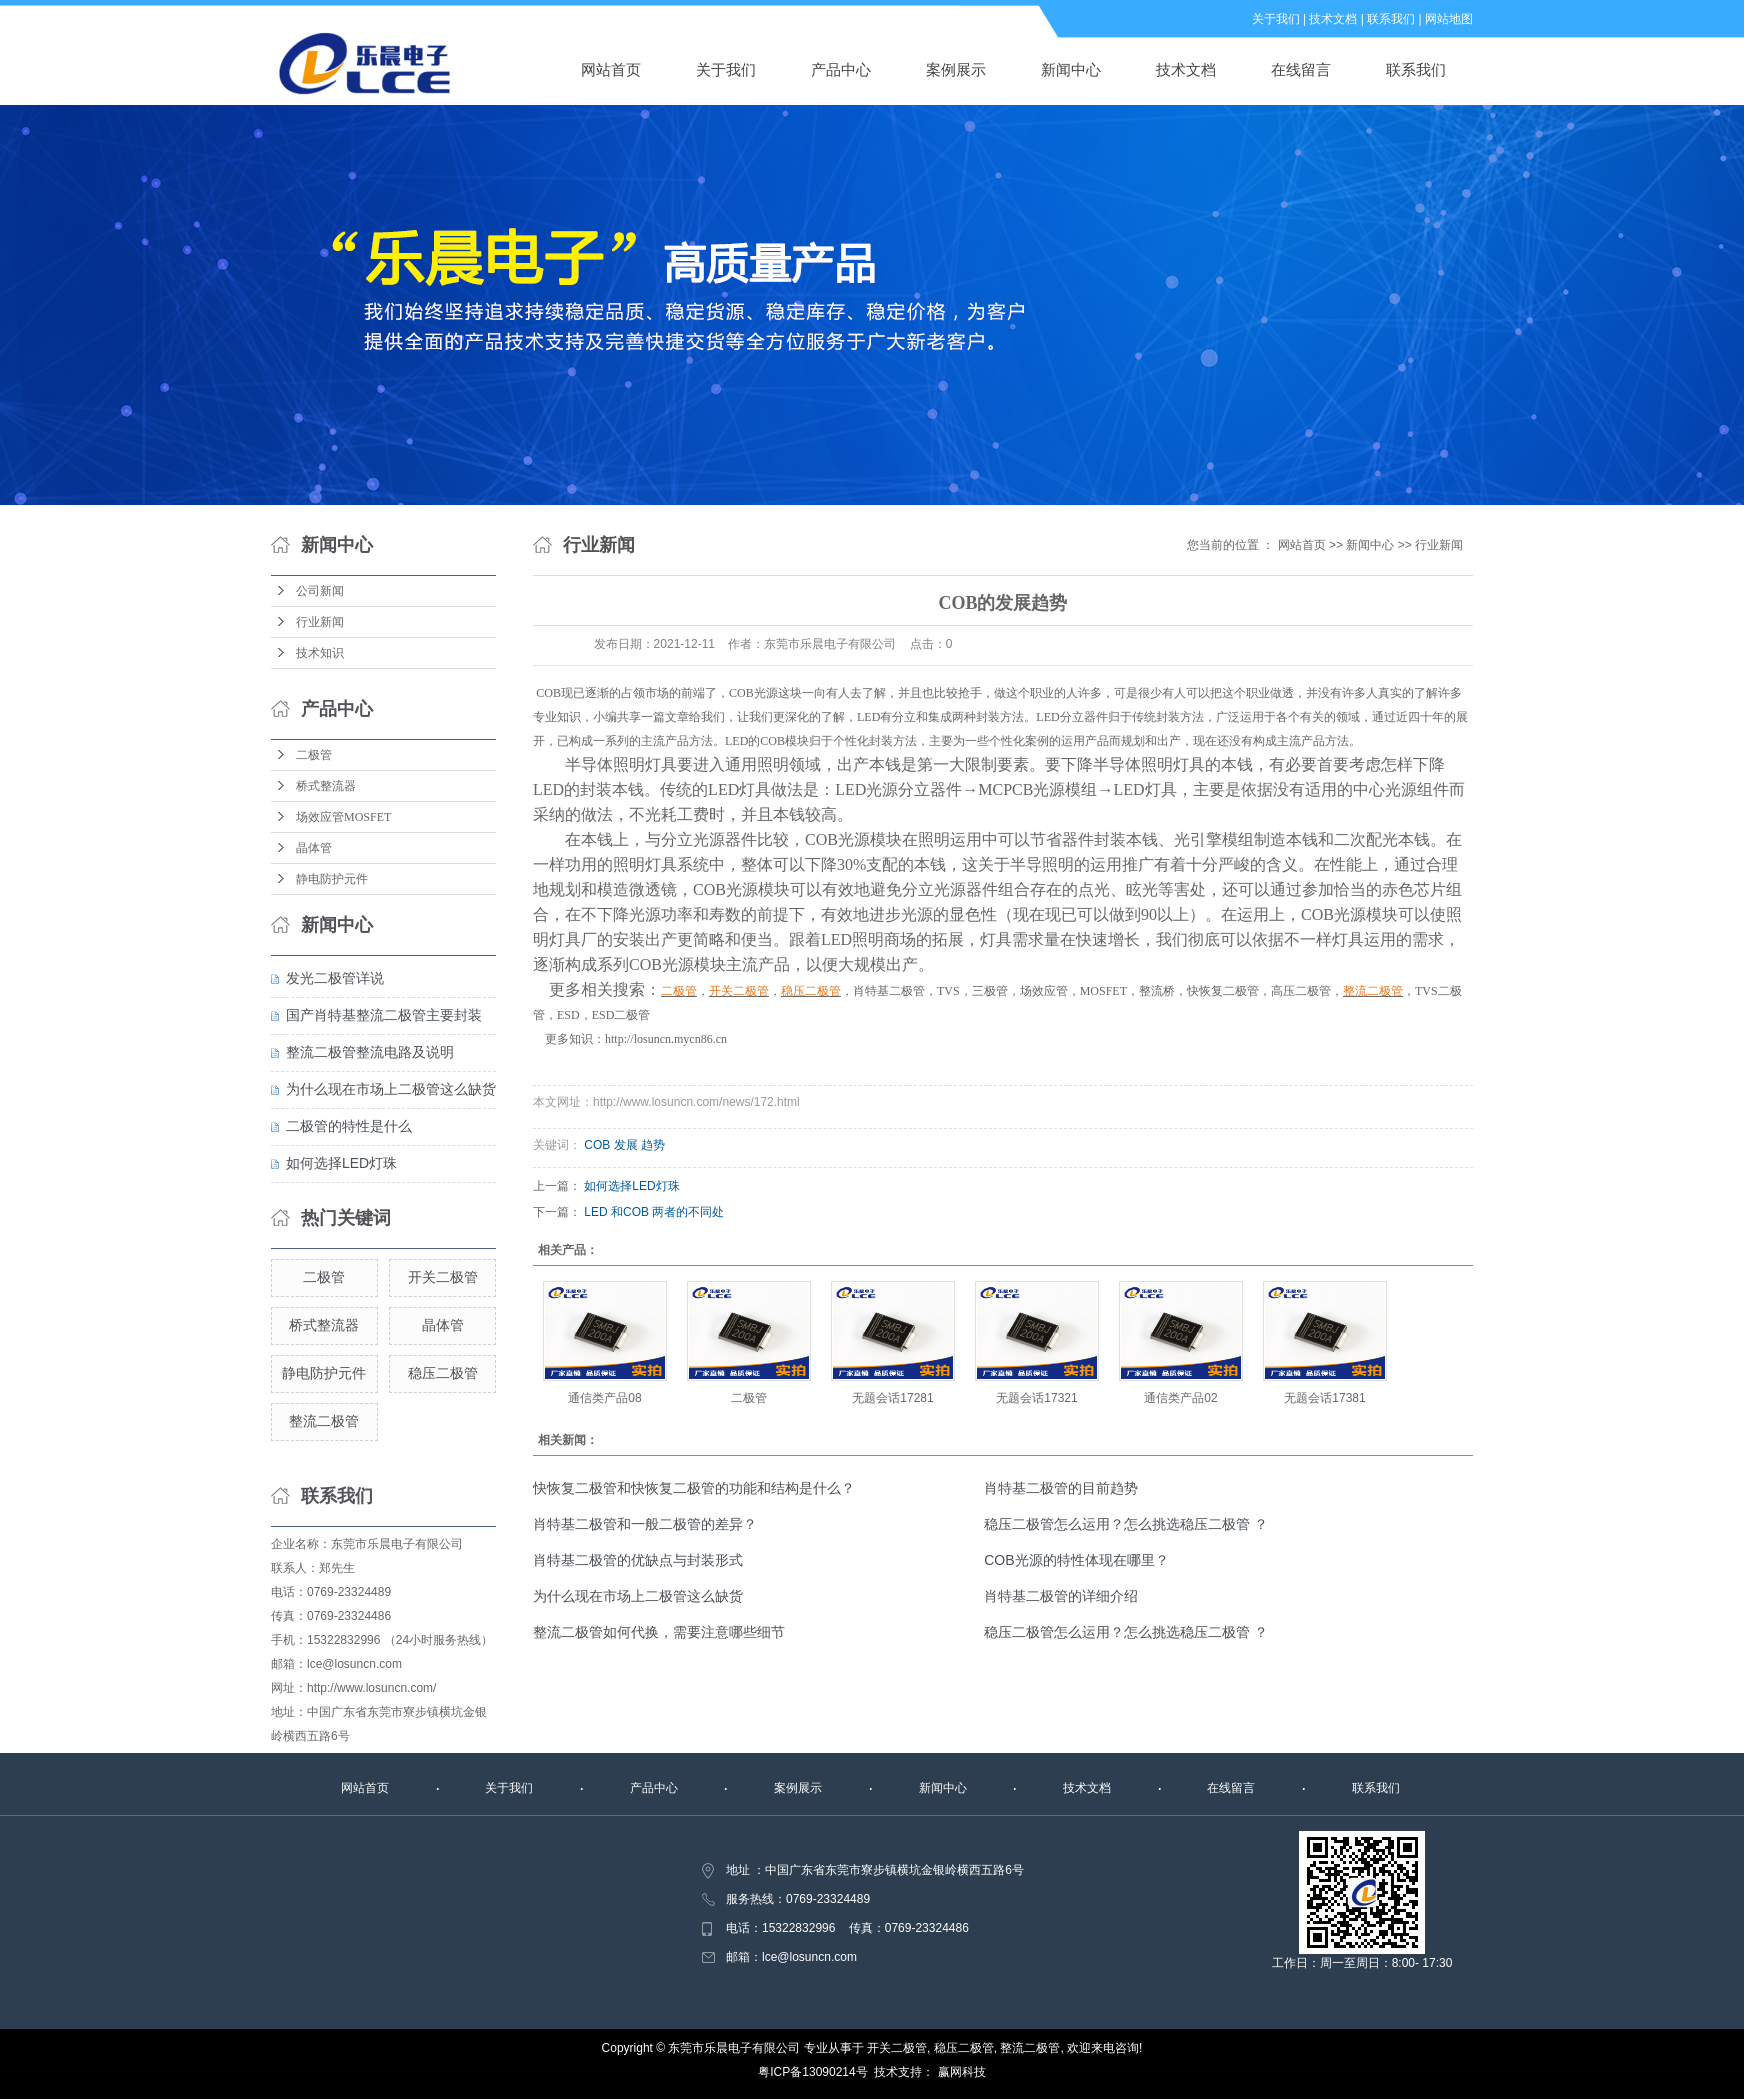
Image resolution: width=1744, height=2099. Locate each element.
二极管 (314, 755)
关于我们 (1276, 19)
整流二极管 (324, 1421)
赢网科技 (962, 2072)
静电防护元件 (332, 879)
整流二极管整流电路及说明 (370, 1052)
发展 (626, 1145)
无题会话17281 (892, 1398)
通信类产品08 (604, 1398)
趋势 (653, 1145)
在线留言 (1301, 69)
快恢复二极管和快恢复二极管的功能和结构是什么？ (694, 1488)
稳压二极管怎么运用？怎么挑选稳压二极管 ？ (1126, 1524)
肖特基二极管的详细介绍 (1061, 1596)
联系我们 (1391, 19)
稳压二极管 (443, 1373)
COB (597, 1145)
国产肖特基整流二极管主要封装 (384, 1015)
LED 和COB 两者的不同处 (654, 1212)
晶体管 (314, 848)
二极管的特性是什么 (349, 1126)
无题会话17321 (1036, 1398)
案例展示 (956, 69)
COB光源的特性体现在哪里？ (1076, 1560)
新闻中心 (1071, 69)
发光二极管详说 (335, 978)
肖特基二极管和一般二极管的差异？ (645, 1524)
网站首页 (611, 69)
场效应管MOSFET (343, 817)
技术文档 (1333, 19)
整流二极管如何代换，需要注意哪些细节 (659, 1632)
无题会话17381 (1324, 1398)
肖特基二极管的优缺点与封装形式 (638, 1560)
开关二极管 (443, 1277)
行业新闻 (320, 622)
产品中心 (841, 69)
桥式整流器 (326, 786)
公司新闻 (320, 591)
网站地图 (1449, 19)
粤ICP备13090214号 (812, 2072)
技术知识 (320, 653)
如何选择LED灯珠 (341, 1163)
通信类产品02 (1180, 1398)
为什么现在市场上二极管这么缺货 (391, 1089)
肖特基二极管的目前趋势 (1061, 1488)
